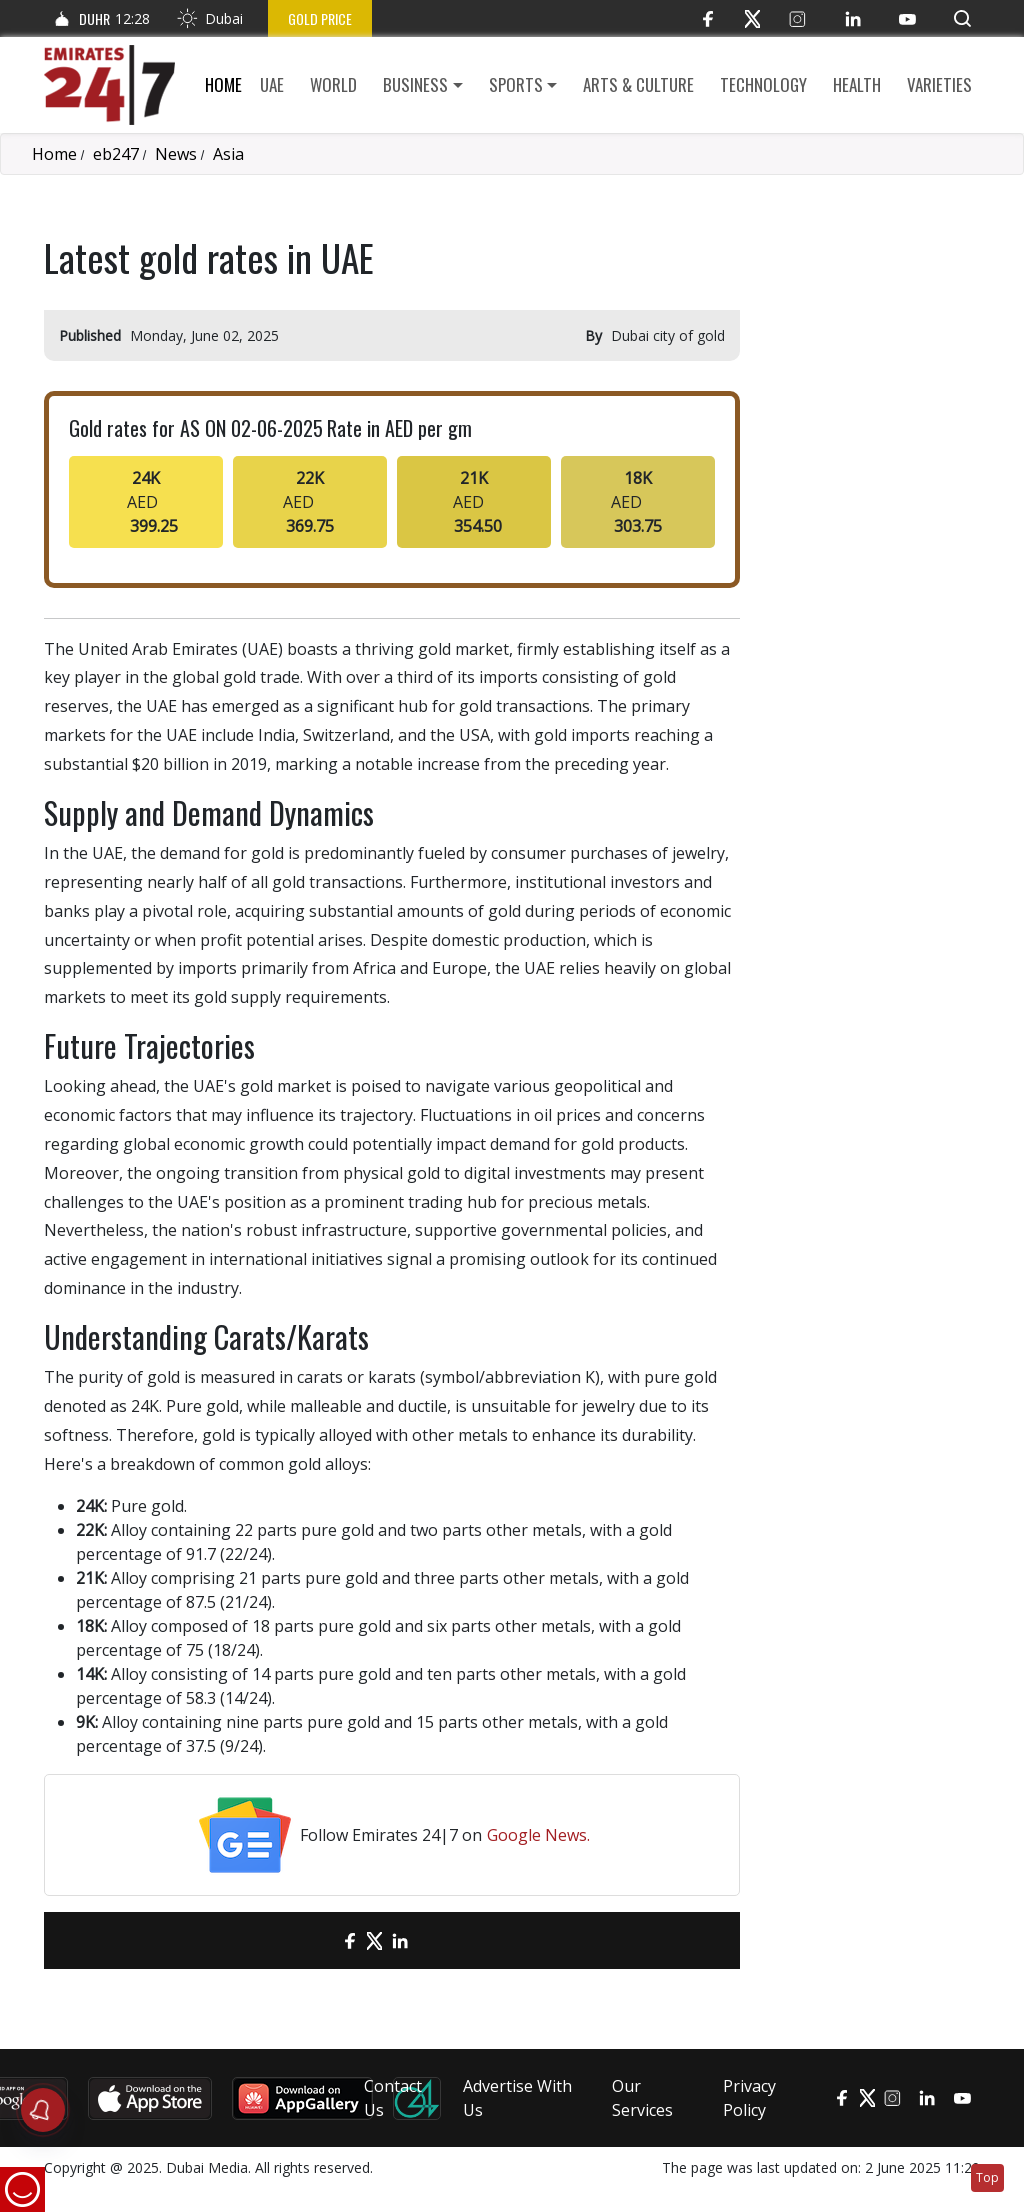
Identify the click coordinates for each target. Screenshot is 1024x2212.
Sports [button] (516, 84)
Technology (763, 84)
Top (987, 2177)
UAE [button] (272, 84)
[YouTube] (907, 18)
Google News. (538, 1835)
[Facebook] (707, 18)
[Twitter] (752, 18)
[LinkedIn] (852, 18)
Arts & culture (638, 84)
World (333, 84)
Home (223, 84)
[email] (314, 1940)
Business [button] (415, 84)
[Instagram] (797, 18)
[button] (962, 18)
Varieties (939, 84)
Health (857, 84)
